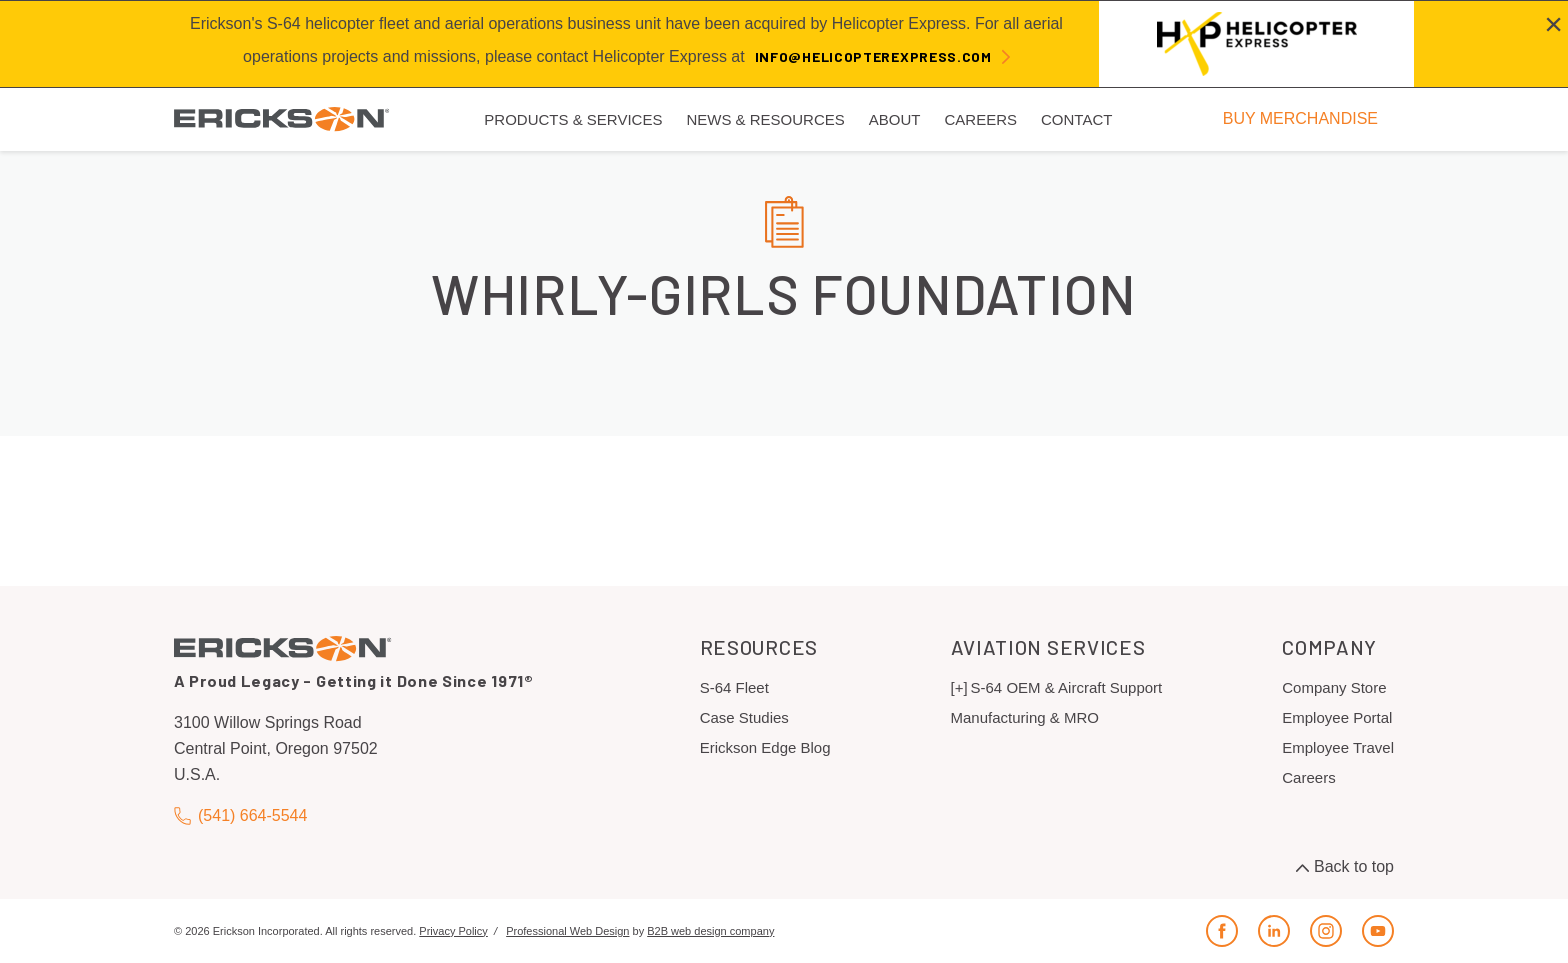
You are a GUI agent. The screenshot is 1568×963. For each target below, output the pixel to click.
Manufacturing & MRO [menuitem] (1025, 717)
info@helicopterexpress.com (873, 56)
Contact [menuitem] (1076, 119)
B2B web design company (710, 931)
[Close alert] (1553, 24)
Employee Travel (1338, 747)
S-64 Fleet (734, 687)
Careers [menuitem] (980, 119)
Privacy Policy (453, 931)
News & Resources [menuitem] (765, 119)
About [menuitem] (895, 119)
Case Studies (744, 717)
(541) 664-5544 (240, 815)
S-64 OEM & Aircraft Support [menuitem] (1067, 687)
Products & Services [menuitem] (573, 119)
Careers (1308, 777)
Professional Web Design (567, 931)
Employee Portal (1337, 717)
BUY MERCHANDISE (1300, 118)
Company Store (1334, 687)
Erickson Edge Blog (765, 747)
